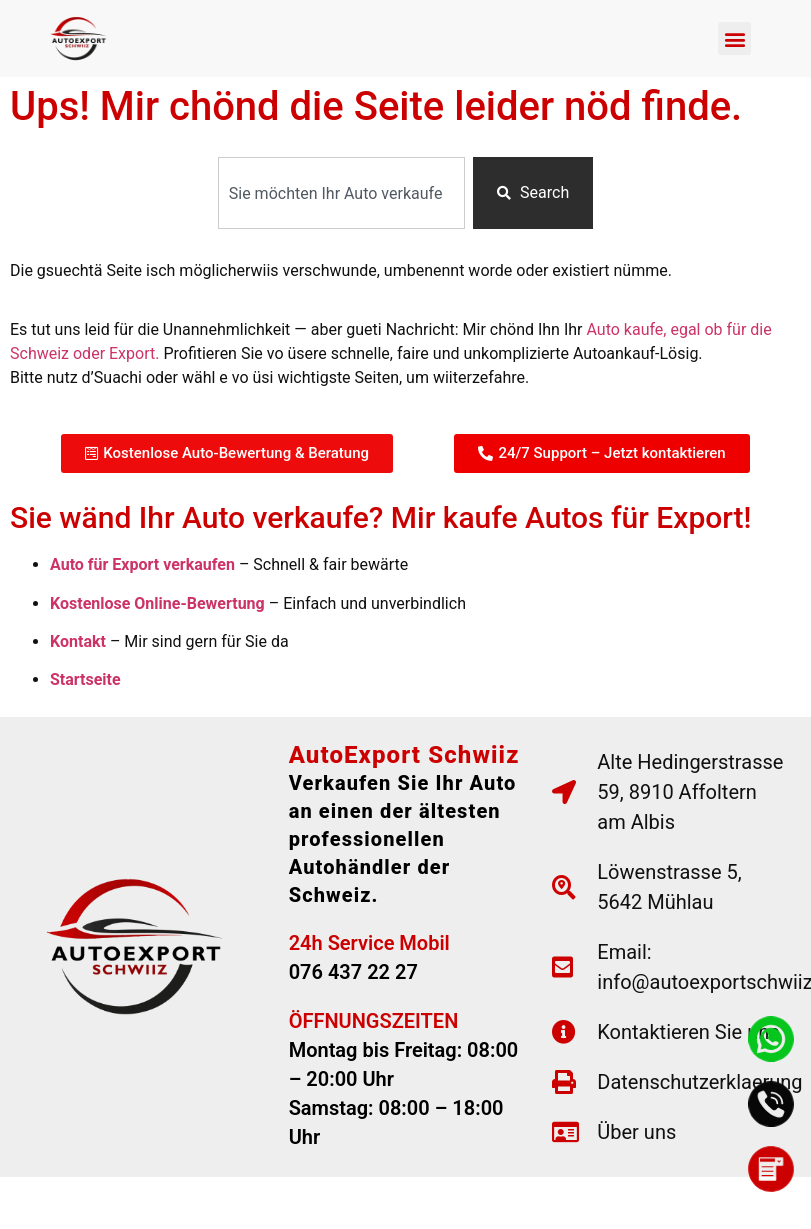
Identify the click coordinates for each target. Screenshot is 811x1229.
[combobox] (341, 193)
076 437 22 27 (353, 972)
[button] (734, 38)
